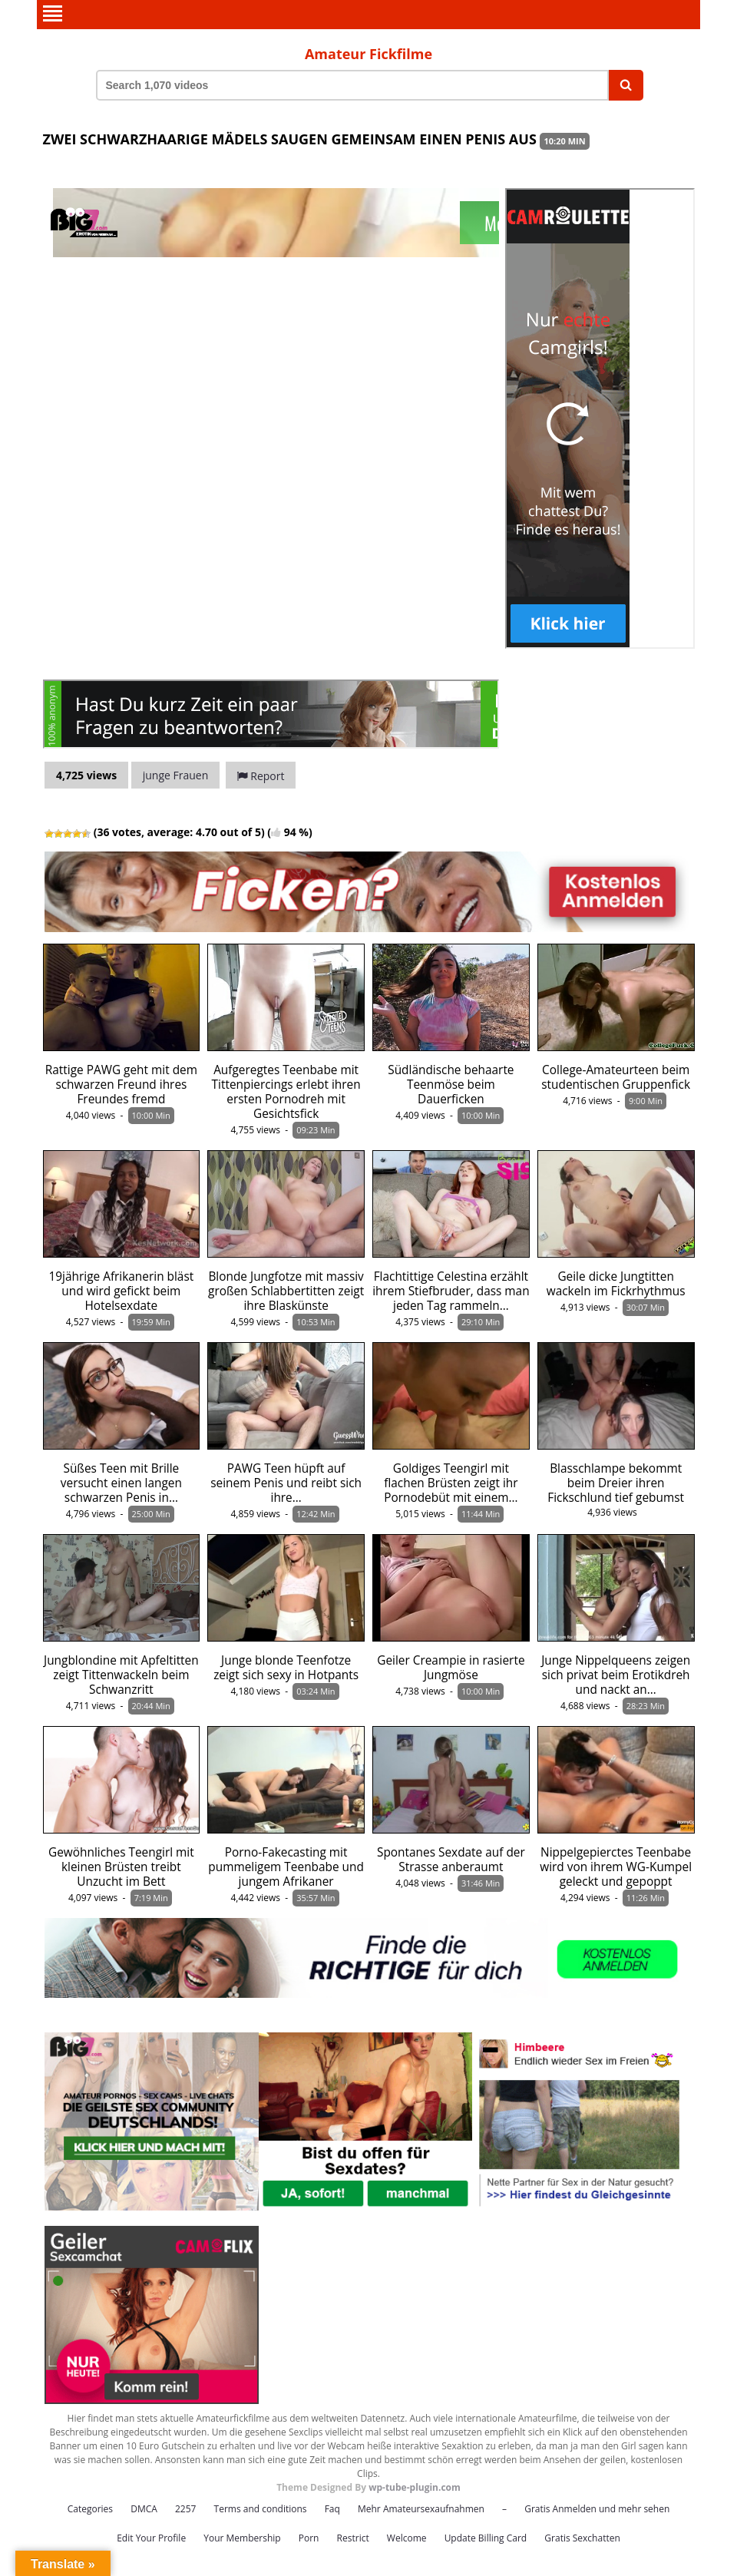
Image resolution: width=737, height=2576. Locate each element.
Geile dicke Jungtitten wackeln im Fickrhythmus (616, 1283)
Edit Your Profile (151, 2538)
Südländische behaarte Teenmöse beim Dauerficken (451, 1084)
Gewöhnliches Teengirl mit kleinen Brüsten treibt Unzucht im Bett (121, 1867)
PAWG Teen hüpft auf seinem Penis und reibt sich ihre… (286, 1483)
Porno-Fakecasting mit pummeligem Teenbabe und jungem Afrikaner (286, 1867)
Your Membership (241, 2538)
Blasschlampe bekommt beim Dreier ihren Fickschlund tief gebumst (615, 1483)
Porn (309, 2538)
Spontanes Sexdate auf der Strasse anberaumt (451, 1859)
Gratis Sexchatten (582, 2538)
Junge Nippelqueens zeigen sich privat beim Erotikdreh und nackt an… (615, 1675)
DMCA (144, 2508)
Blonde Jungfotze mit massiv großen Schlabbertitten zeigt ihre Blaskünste (286, 1291)
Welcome (407, 2538)
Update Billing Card (486, 2538)
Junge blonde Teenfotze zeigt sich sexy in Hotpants (286, 1667)
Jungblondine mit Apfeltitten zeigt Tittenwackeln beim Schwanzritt (121, 1675)
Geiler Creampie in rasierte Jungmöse (450, 1667)
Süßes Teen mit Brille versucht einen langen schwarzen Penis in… (121, 1483)
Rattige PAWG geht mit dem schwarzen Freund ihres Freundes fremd (121, 1084)
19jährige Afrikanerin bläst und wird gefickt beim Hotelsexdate (121, 1291)
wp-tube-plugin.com (414, 2487)
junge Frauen (176, 775)
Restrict (353, 2538)
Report (261, 776)
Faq (332, 2508)
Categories (90, 2508)
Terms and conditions (260, 2508)
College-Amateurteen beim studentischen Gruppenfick (615, 1077)
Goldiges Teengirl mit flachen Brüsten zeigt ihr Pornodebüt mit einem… (450, 1483)
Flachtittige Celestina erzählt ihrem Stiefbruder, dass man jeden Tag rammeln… (450, 1291)
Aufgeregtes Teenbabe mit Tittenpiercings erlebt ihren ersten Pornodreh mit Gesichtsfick (286, 1092)
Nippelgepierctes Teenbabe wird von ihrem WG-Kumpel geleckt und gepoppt (616, 1867)
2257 (185, 2508)
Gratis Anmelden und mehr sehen (596, 2508)
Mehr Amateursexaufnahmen (421, 2508)
